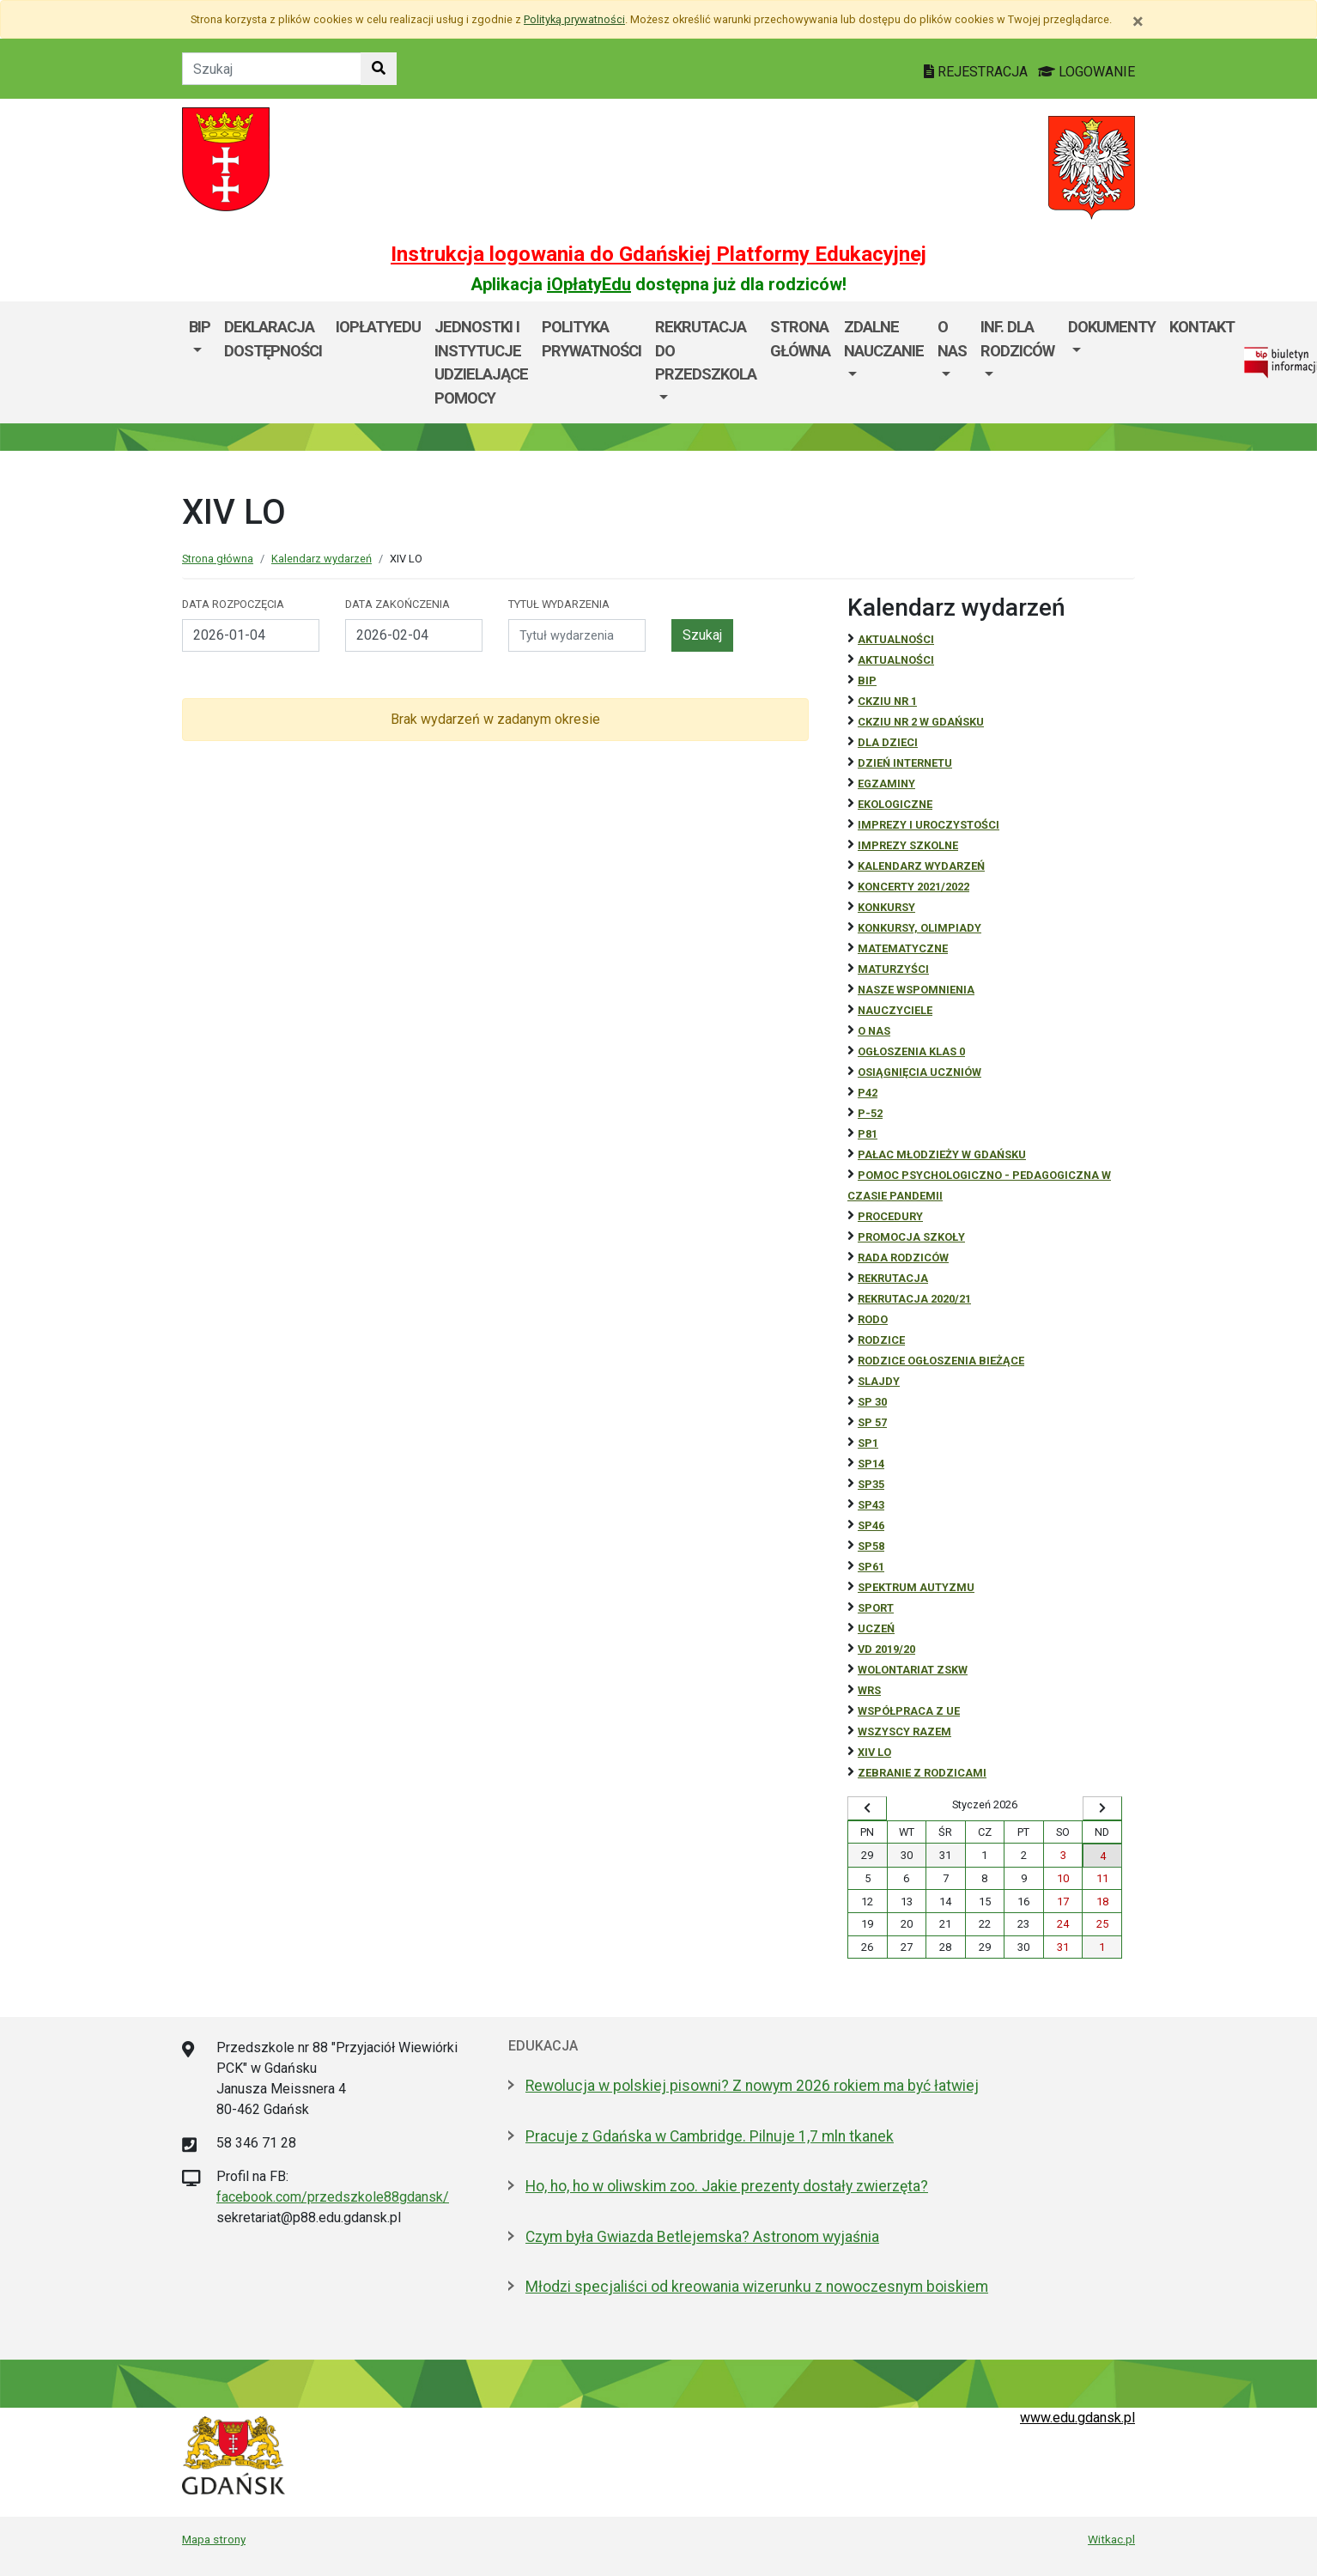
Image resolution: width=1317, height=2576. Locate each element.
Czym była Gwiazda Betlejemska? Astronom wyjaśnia (702, 2236)
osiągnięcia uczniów (919, 1072)
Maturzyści (893, 969)
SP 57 (872, 1422)
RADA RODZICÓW (903, 1257)
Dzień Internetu (905, 762)
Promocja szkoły (911, 1236)
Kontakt (1202, 327)
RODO (873, 1319)
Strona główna (800, 339)
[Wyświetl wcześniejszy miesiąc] (867, 1808)
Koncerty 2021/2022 (913, 886)
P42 (867, 1092)
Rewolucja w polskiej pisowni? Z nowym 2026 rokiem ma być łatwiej (752, 2085)
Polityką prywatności (574, 19)
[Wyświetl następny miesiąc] (1102, 1808)
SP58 (871, 1546)
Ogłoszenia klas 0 (911, 1051)
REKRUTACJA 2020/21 (914, 1298)
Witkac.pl (1111, 2539)
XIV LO (874, 1752)
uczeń (876, 1628)
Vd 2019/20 (886, 1649)
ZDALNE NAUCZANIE (884, 339)
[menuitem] (199, 362)
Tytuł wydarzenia (559, 604)
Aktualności (896, 639)
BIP (199, 327)
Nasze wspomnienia (916, 989)
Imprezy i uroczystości (928, 824)
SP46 (871, 1525)
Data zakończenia (397, 604)
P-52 (870, 1113)
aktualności (896, 659)
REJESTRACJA (977, 72)
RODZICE (881, 1340)
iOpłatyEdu (589, 284)
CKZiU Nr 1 (887, 701)
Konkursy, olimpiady (919, 927)
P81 (867, 1133)
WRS (869, 1690)
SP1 (868, 1443)
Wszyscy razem (904, 1731)
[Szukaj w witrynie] (379, 68)
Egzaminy (886, 783)
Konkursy (886, 907)
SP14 (871, 1463)
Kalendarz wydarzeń (321, 558)
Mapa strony (214, 2539)
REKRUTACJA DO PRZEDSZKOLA (705, 350)
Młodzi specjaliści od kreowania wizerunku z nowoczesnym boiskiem (756, 2286)
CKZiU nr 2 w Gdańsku (921, 721)
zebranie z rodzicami (922, 1772)
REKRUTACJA (893, 1278)
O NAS (874, 1030)
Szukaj (702, 635)
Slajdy (879, 1381)
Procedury (890, 1216)
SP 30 (872, 1401)
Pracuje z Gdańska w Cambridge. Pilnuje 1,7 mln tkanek (709, 2136)
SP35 (871, 1484)
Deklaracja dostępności (273, 339)
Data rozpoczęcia (233, 604)
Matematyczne (903, 948)
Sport (876, 1607)
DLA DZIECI (888, 742)
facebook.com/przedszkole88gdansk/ (332, 2197)
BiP (867, 680)
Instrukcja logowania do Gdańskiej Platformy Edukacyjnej (658, 254)
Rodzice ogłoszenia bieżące (941, 1360)
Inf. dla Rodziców (1017, 339)
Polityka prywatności (591, 339)
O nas (952, 339)
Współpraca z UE (909, 1710)
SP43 (871, 1504)
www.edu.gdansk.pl (1077, 2417)
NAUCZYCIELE (895, 1010)
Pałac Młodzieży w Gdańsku (942, 1154)
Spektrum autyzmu (916, 1587)
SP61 (871, 1566)
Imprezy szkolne (908, 845)
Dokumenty (1112, 327)
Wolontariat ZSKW (913, 1669)
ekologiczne (895, 804)
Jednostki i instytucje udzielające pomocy (481, 362)
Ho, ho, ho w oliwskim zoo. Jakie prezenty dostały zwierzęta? (726, 2186)
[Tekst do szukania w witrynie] (271, 68)
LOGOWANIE (1086, 72)
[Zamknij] (1138, 21)
